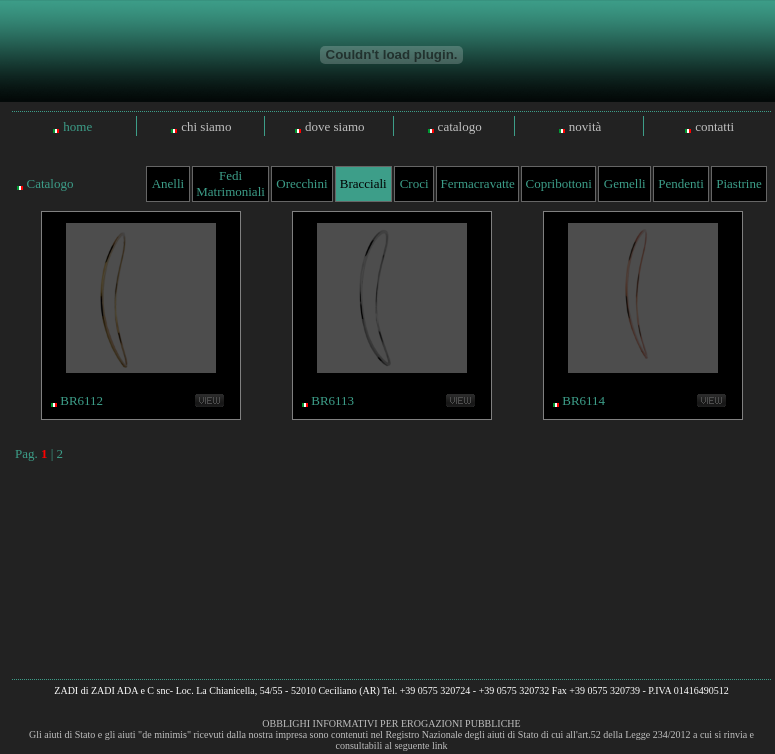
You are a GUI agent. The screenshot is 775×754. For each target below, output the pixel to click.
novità (585, 126)
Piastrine (739, 183)
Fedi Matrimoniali (230, 183)
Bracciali (363, 183)
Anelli (168, 183)
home (77, 126)
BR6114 (583, 400)
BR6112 (81, 400)
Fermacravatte (478, 183)
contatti (714, 126)
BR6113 (332, 400)
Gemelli (625, 183)
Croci (414, 183)
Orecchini (301, 183)
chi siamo (206, 126)
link (440, 745)
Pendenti (681, 183)
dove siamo (335, 126)
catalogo (460, 126)
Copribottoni (559, 183)
